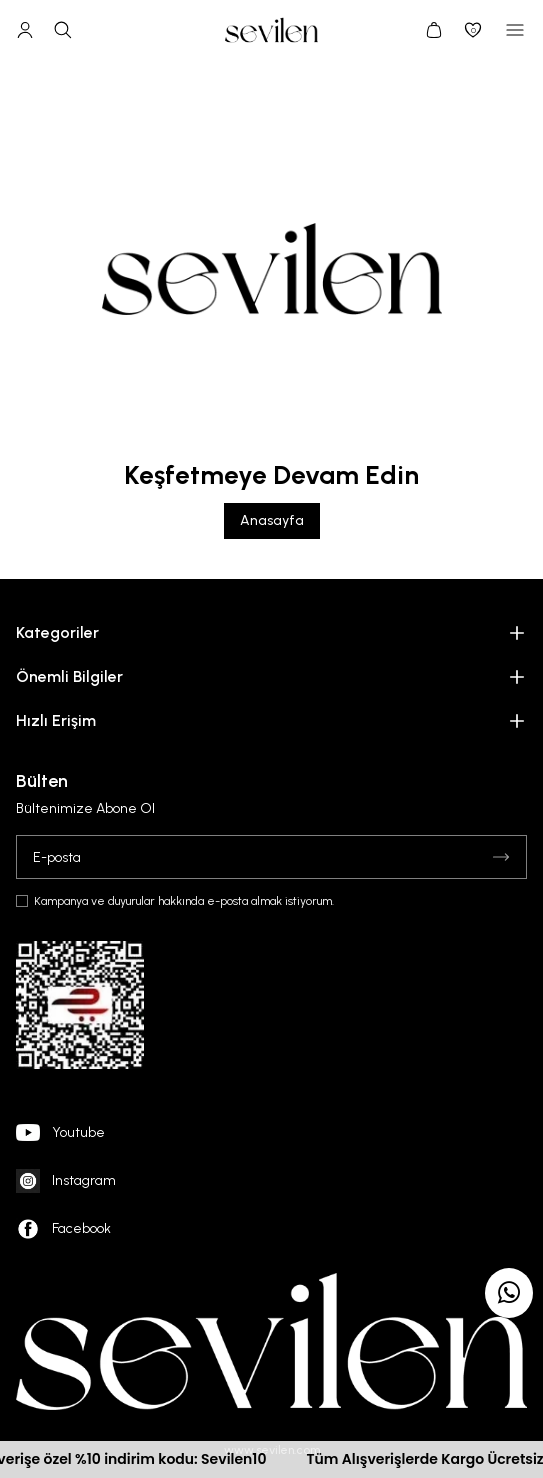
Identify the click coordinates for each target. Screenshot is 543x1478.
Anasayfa (272, 520)
